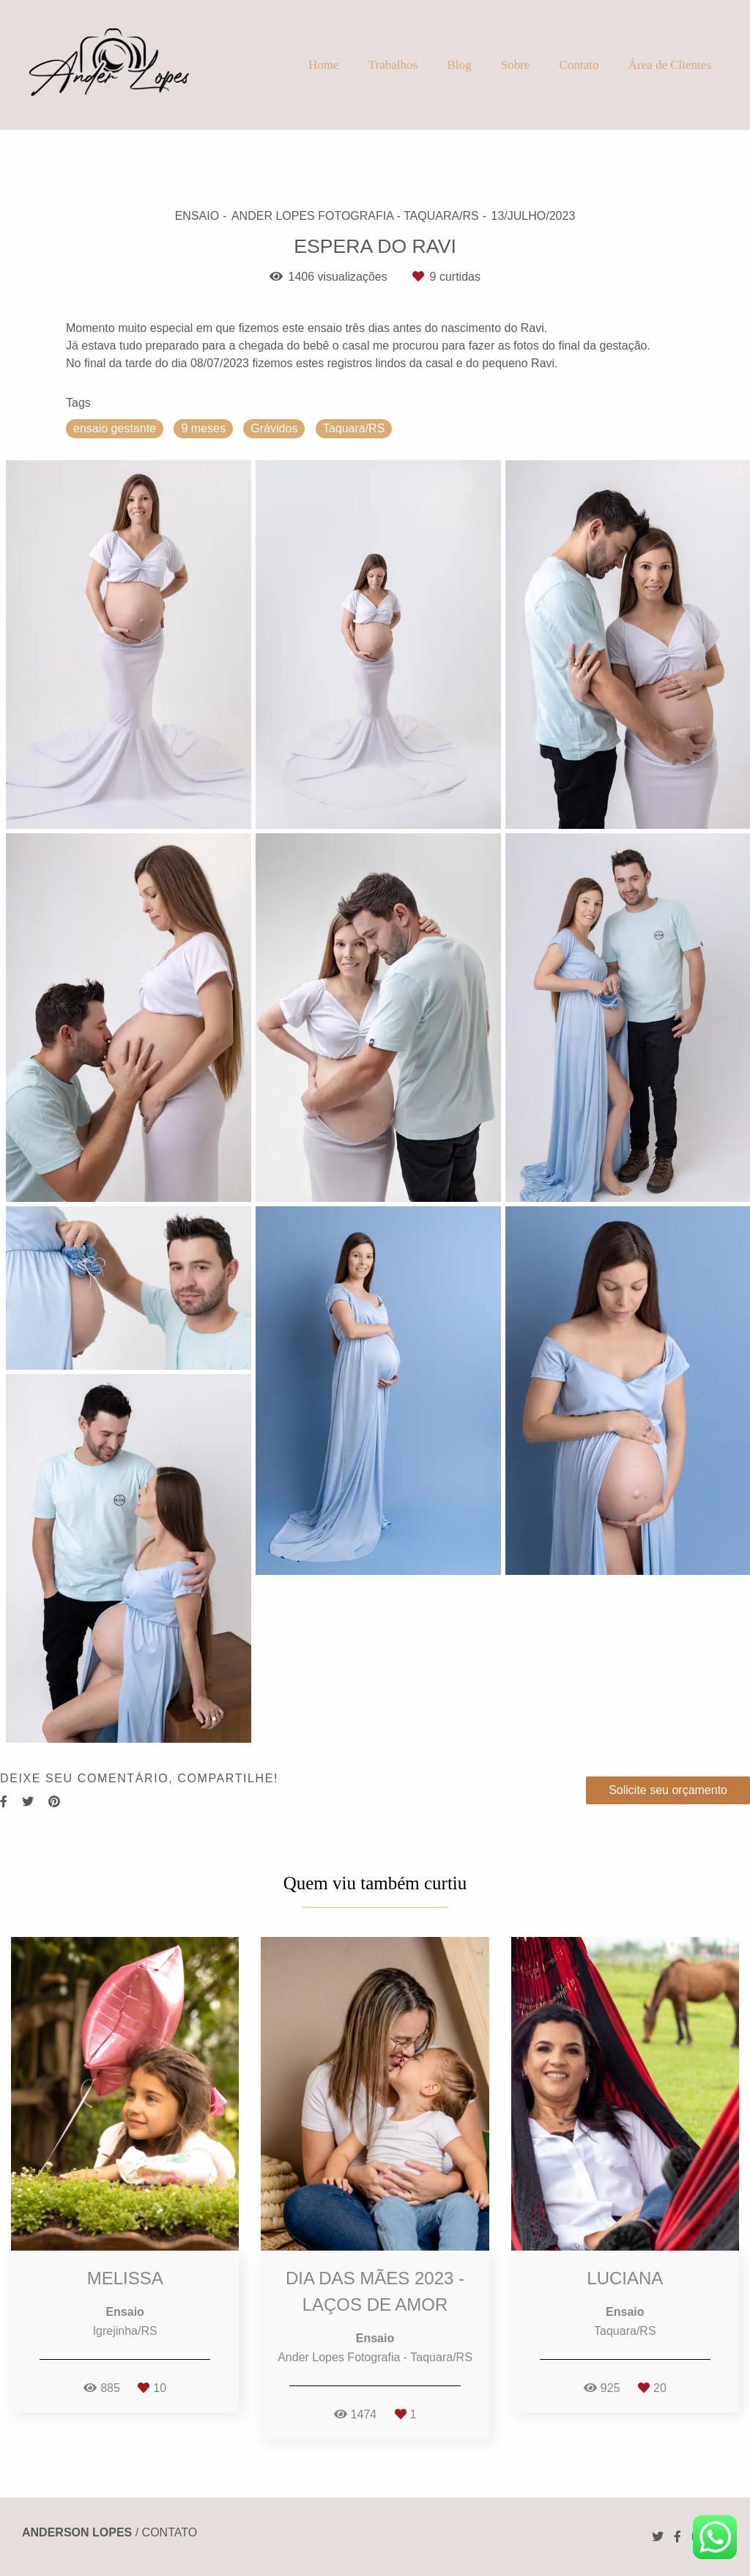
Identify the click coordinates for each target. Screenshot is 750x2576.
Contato (579, 65)
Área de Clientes (669, 65)
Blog (459, 65)
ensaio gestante (114, 428)
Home (323, 65)
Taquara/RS (354, 428)
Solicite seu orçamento (668, 1790)
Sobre (515, 65)
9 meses (203, 428)
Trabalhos (392, 65)
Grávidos (273, 428)
